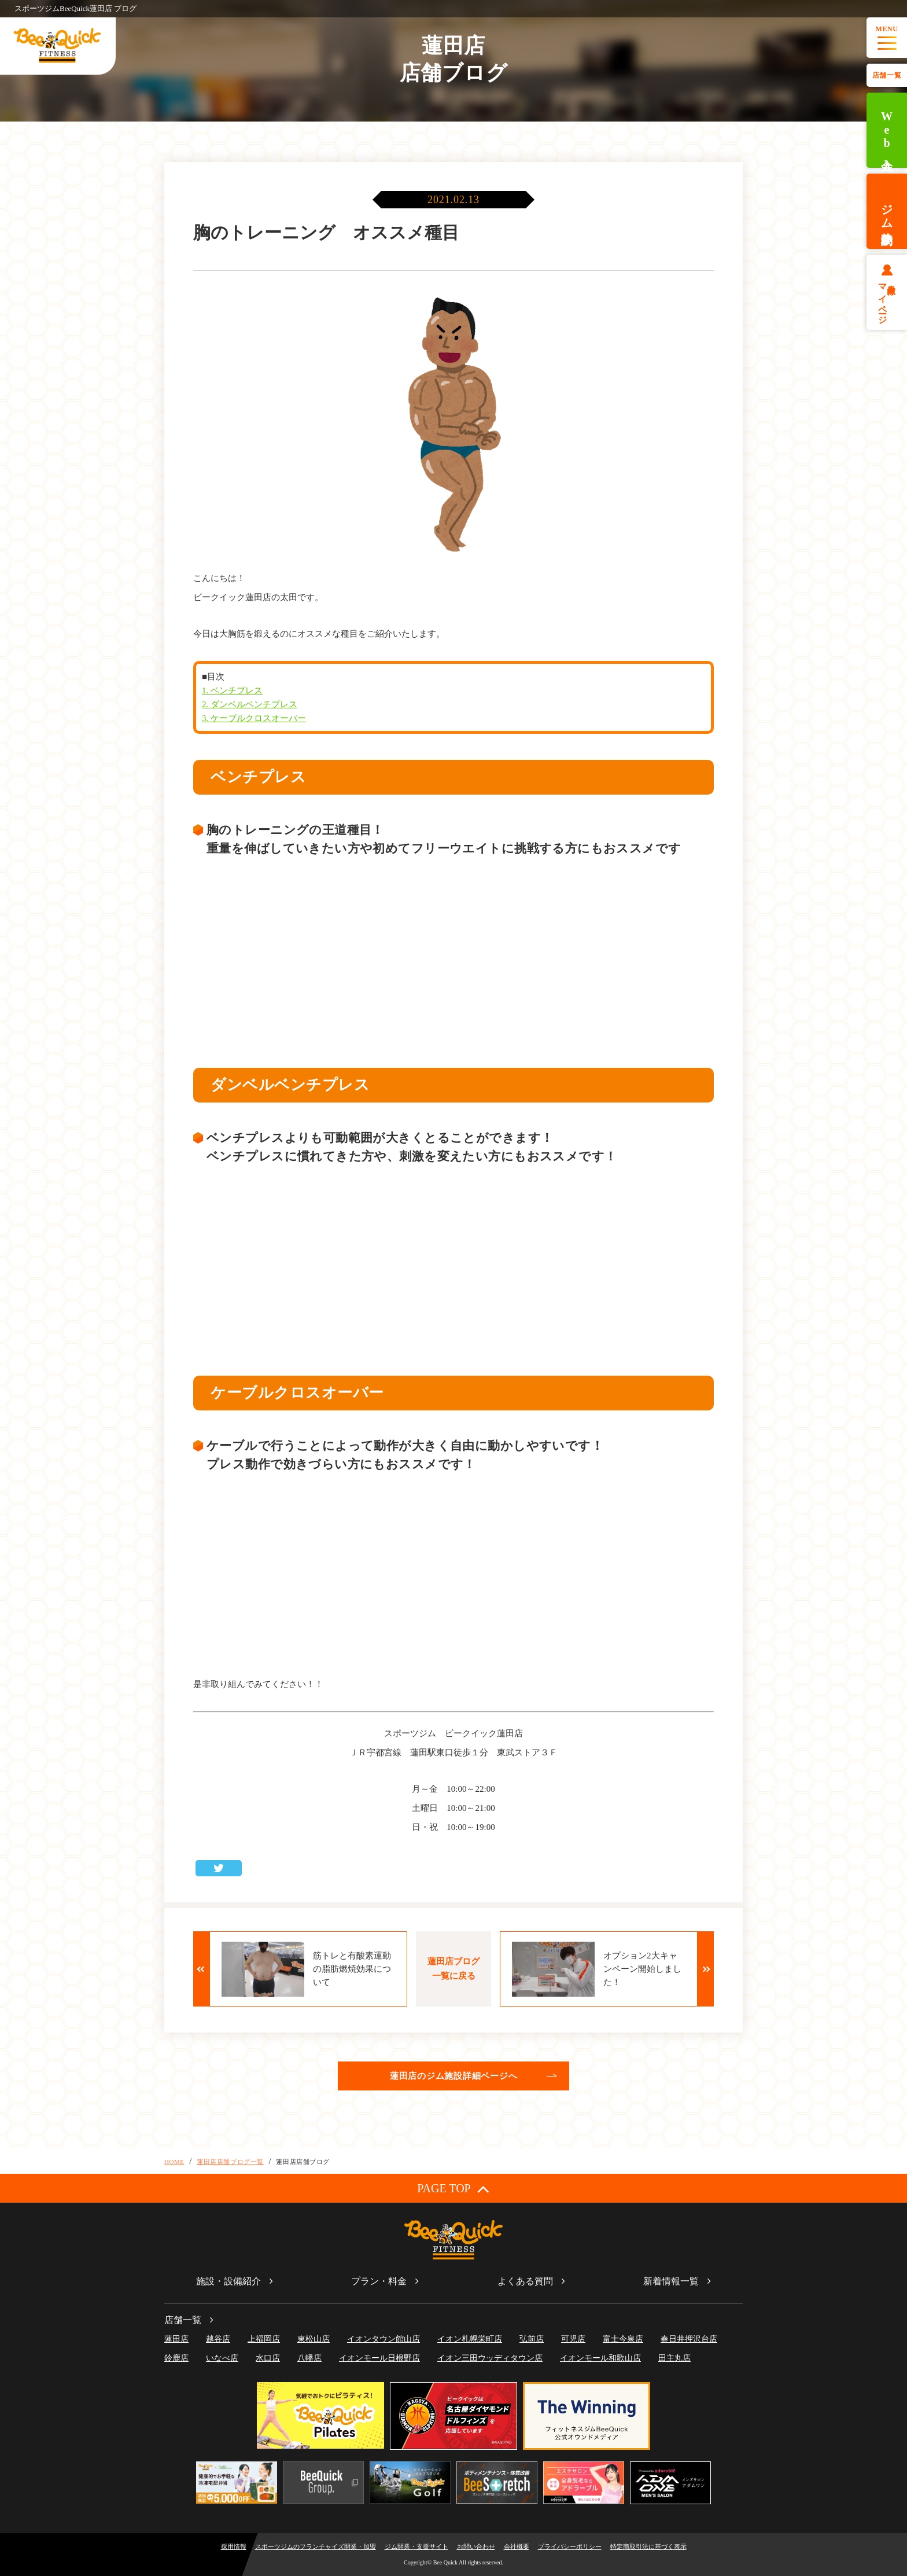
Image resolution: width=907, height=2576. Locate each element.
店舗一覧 (886, 75)
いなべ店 (222, 2358)
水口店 (268, 2358)
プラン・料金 (379, 2281)
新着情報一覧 (671, 2281)
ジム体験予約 (886, 211)
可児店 (573, 2339)
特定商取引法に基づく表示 (648, 2546)
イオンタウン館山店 (383, 2339)
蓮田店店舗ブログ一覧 (230, 2161)
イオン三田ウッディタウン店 (490, 2358)
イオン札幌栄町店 (469, 2339)
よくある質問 (525, 2281)
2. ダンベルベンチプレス (249, 704)
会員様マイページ (887, 299)
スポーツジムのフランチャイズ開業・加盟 (315, 2546)
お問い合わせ (476, 2546)
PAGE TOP (453, 2188)
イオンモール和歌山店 (600, 2358)
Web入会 (886, 130)
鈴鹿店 (176, 2358)
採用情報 (233, 2546)
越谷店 (218, 2339)
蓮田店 (176, 2339)
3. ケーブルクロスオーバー (254, 718)
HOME (174, 2161)
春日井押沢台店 (689, 2339)
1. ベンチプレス (232, 690)
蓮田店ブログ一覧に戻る (453, 1968)
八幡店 (309, 2358)
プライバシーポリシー (570, 2546)
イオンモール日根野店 (379, 2358)
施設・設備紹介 (228, 2281)
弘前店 (531, 2339)
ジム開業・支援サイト (416, 2546)
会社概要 (516, 2546)
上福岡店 (264, 2339)
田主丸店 (674, 2358)
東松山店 (313, 2339)
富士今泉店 (623, 2339)
